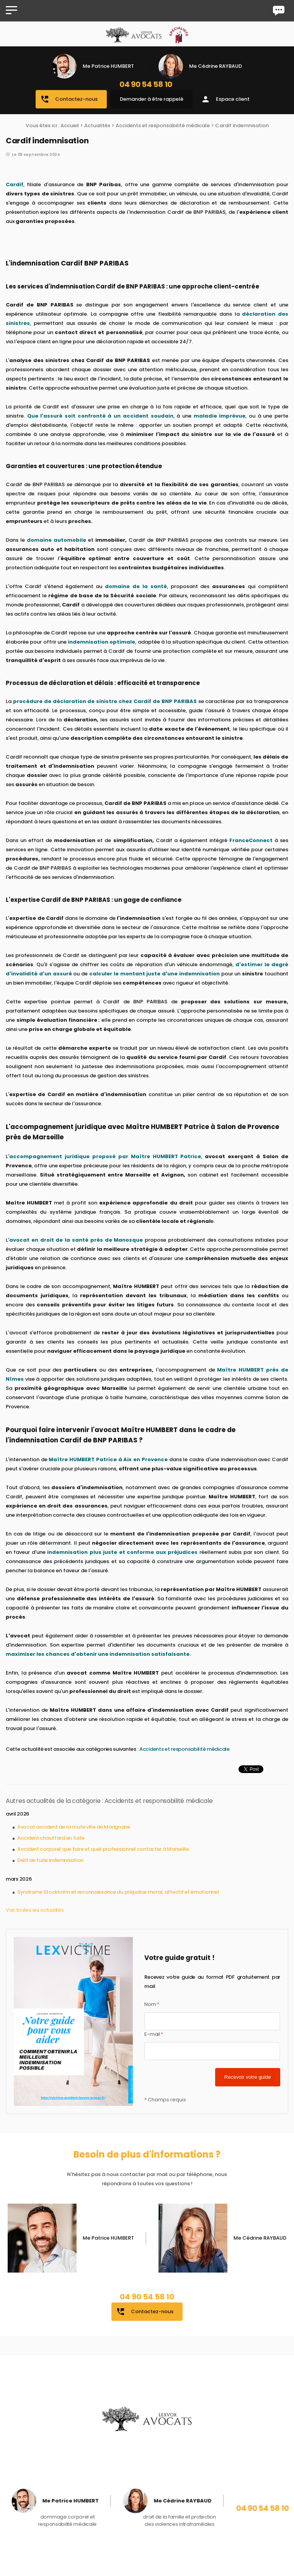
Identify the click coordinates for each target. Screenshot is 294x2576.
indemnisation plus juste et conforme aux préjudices (122, 1552)
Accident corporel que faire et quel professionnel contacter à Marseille (103, 1849)
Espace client (225, 99)
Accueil (69, 125)
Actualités (97, 125)
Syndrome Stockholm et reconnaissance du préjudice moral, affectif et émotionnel (118, 1892)
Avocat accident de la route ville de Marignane (73, 1826)
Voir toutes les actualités (35, 1910)
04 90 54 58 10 (145, 84)
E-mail (153, 2034)
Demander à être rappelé (151, 99)
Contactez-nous (69, 99)
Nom (151, 2004)
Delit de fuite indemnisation (50, 1860)
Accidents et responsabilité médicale (163, 125)
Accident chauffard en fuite (50, 1838)
